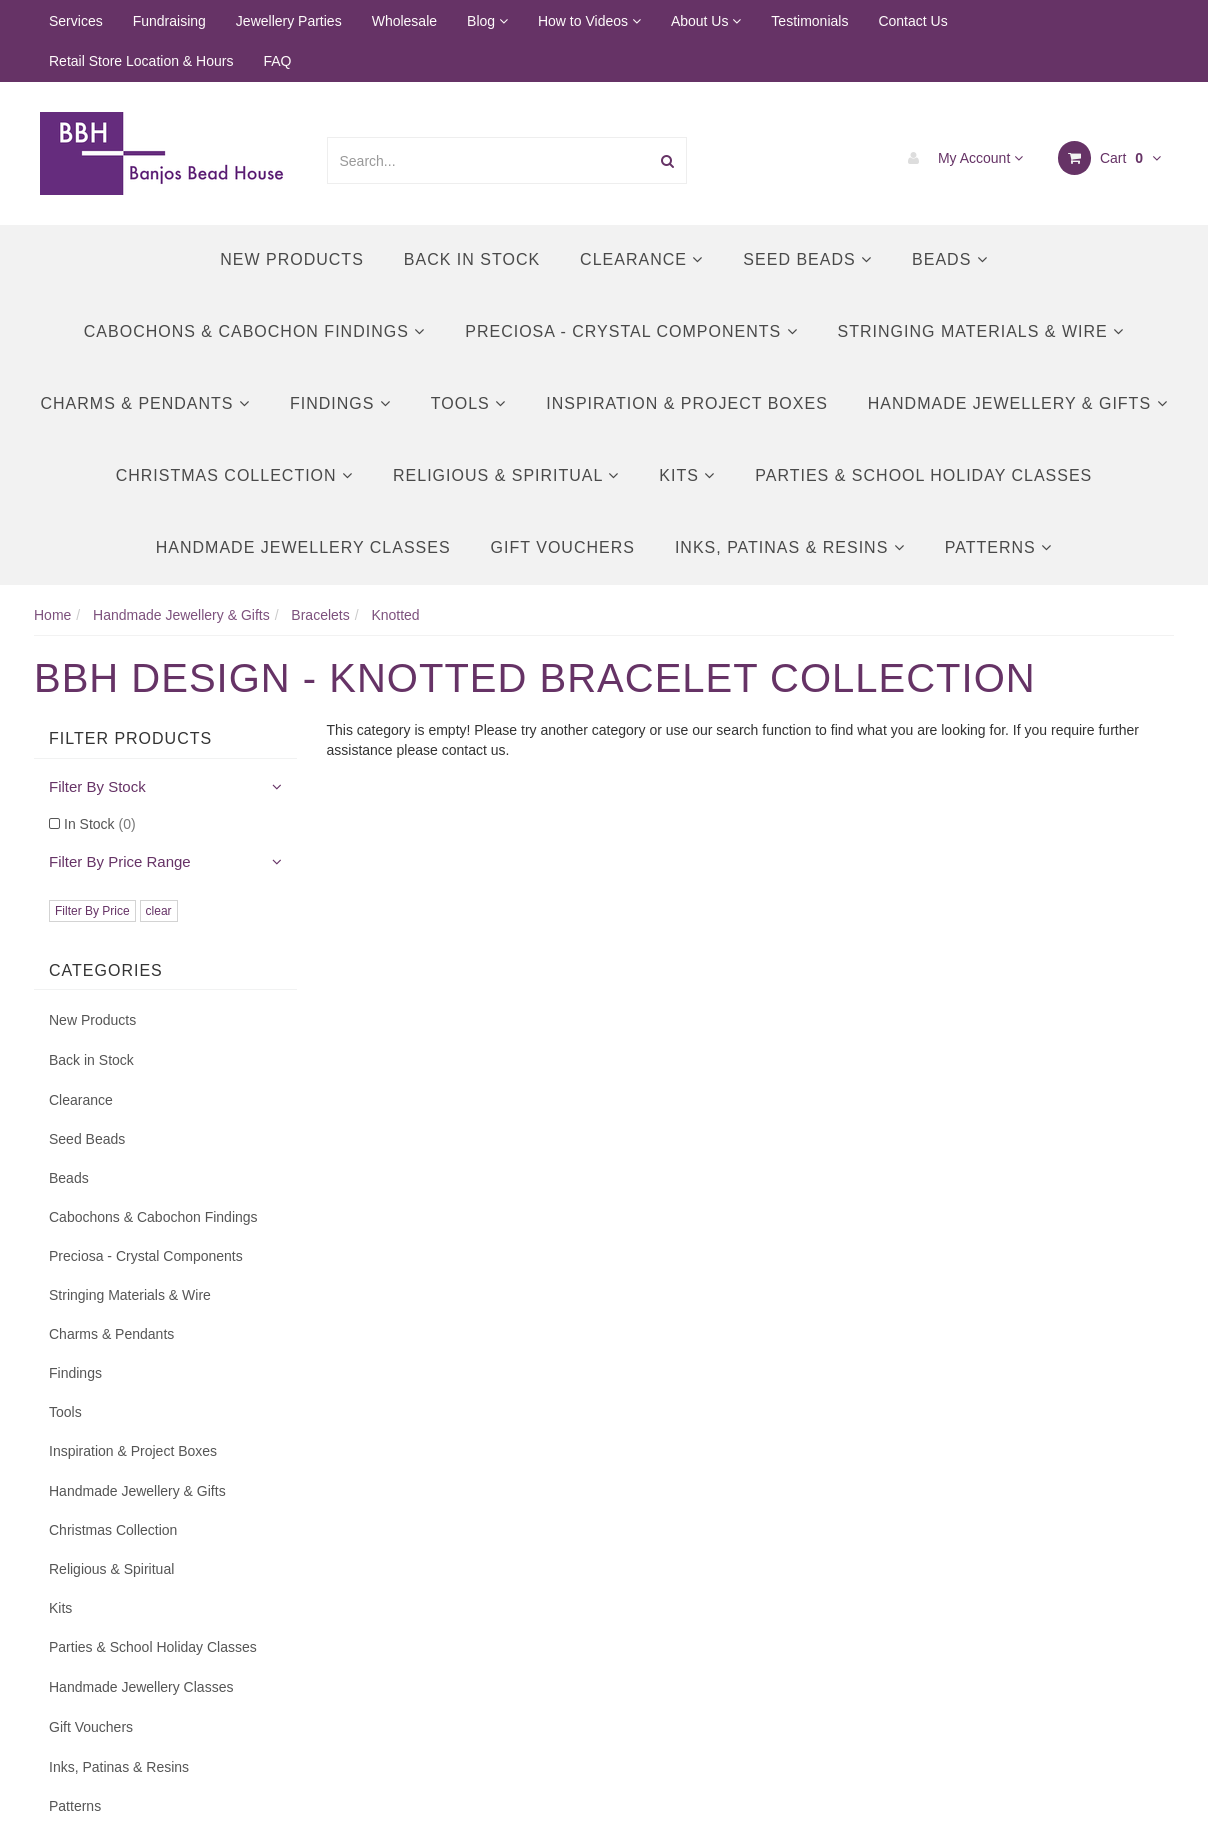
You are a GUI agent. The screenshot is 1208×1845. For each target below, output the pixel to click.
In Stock (100, 824)
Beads (950, 259)
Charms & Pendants (144, 403)
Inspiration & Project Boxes (687, 403)
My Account (960, 158)
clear (159, 911)
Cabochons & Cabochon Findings (254, 331)
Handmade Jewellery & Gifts (1018, 403)
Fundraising (169, 21)
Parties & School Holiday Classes (923, 475)
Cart (1109, 158)
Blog (487, 21)
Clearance (641, 259)
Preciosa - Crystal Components (631, 331)
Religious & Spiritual (506, 475)
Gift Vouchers (563, 547)
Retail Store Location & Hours (141, 61)
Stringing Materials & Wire (981, 331)
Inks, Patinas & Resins (790, 547)
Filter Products (130, 738)
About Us (706, 21)
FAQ (277, 61)
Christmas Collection (234, 475)
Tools (468, 403)
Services (76, 21)
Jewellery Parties (289, 21)
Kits (687, 475)
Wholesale (404, 21)
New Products (292, 259)
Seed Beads (807, 259)
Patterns (998, 547)
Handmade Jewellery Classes (303, 547)
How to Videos (589, 21)
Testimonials (809, 21)
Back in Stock (472, 259)
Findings (340, 403)
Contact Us (912, 21)
